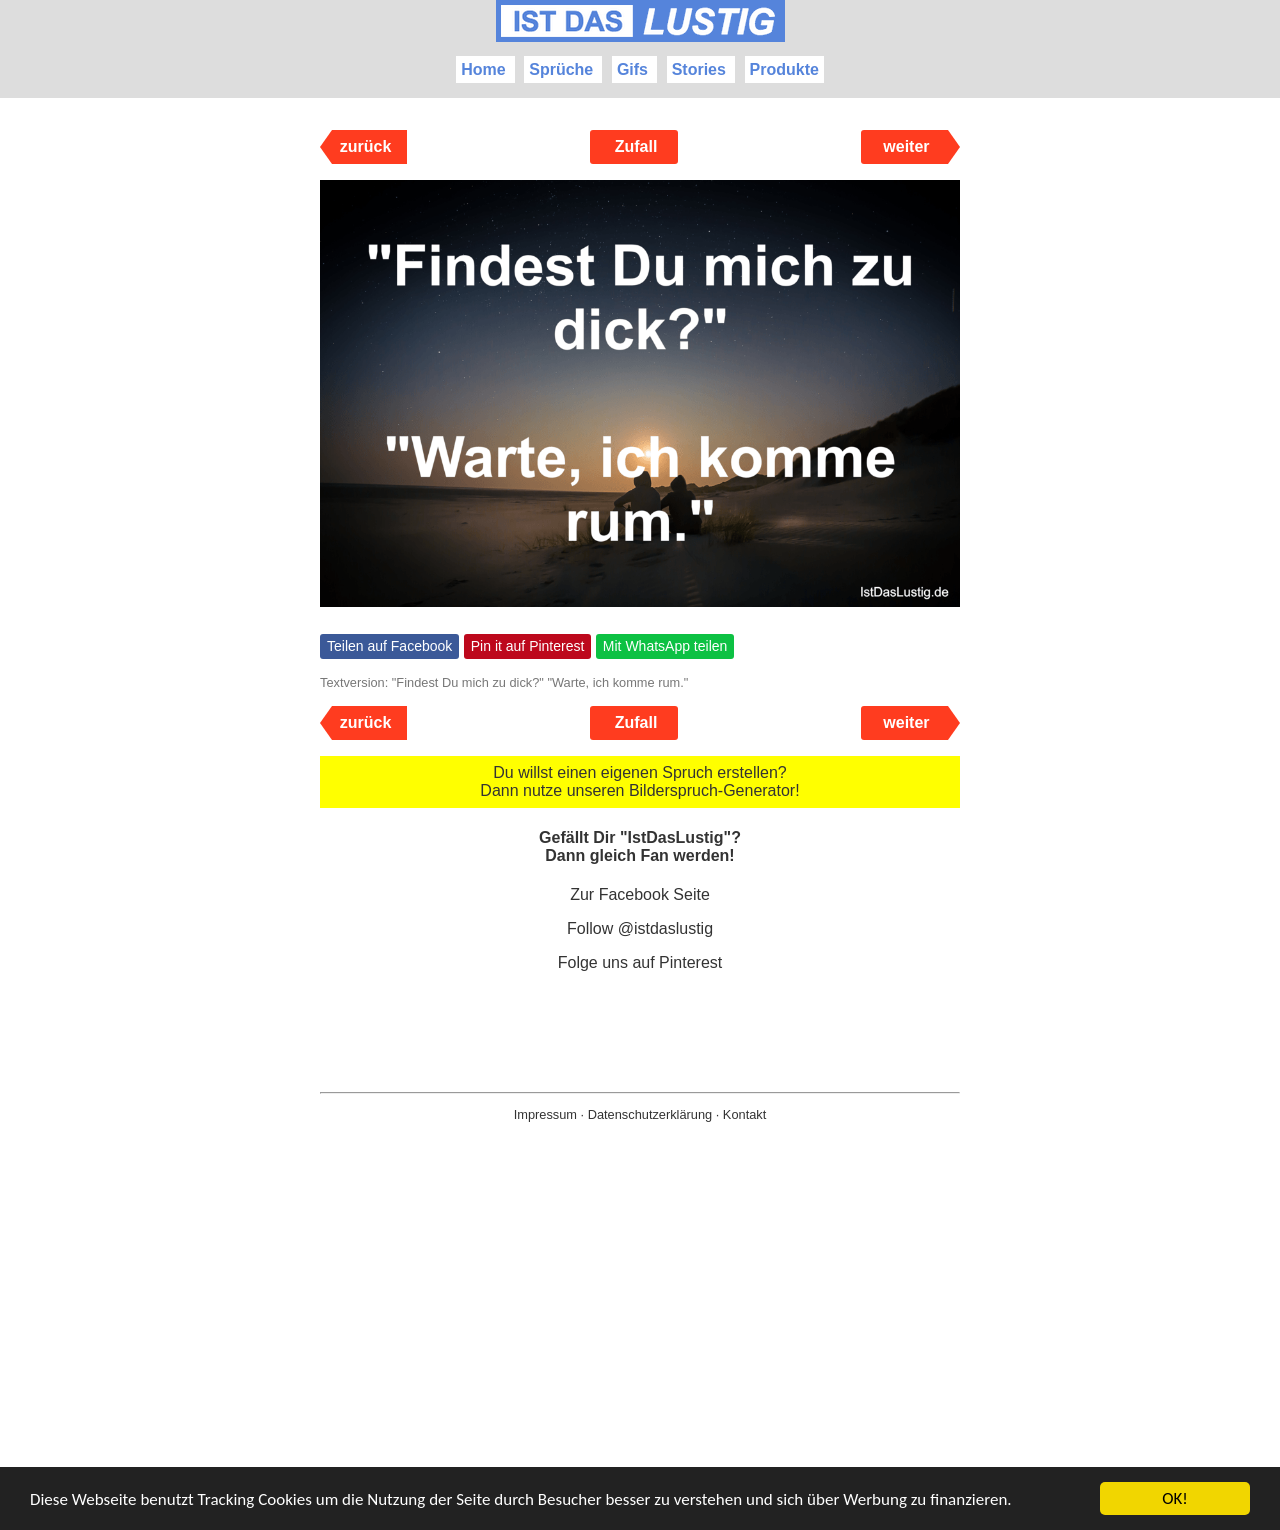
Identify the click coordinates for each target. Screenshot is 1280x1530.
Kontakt (744, 1114)
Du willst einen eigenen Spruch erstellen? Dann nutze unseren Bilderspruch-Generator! (639, 781)
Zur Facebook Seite (640, 894)
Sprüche (561, 69)
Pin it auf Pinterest (528, 646)
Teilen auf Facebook (389, 646)
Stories (699, 69)
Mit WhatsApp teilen (665, 646)
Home (483, 69)
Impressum (545, 1114)
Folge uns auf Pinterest (640, 962)
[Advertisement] (640, 1358)
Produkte (784, 69)
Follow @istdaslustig (640, 928)
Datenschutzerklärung (650, 1114)
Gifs (632, 69)
